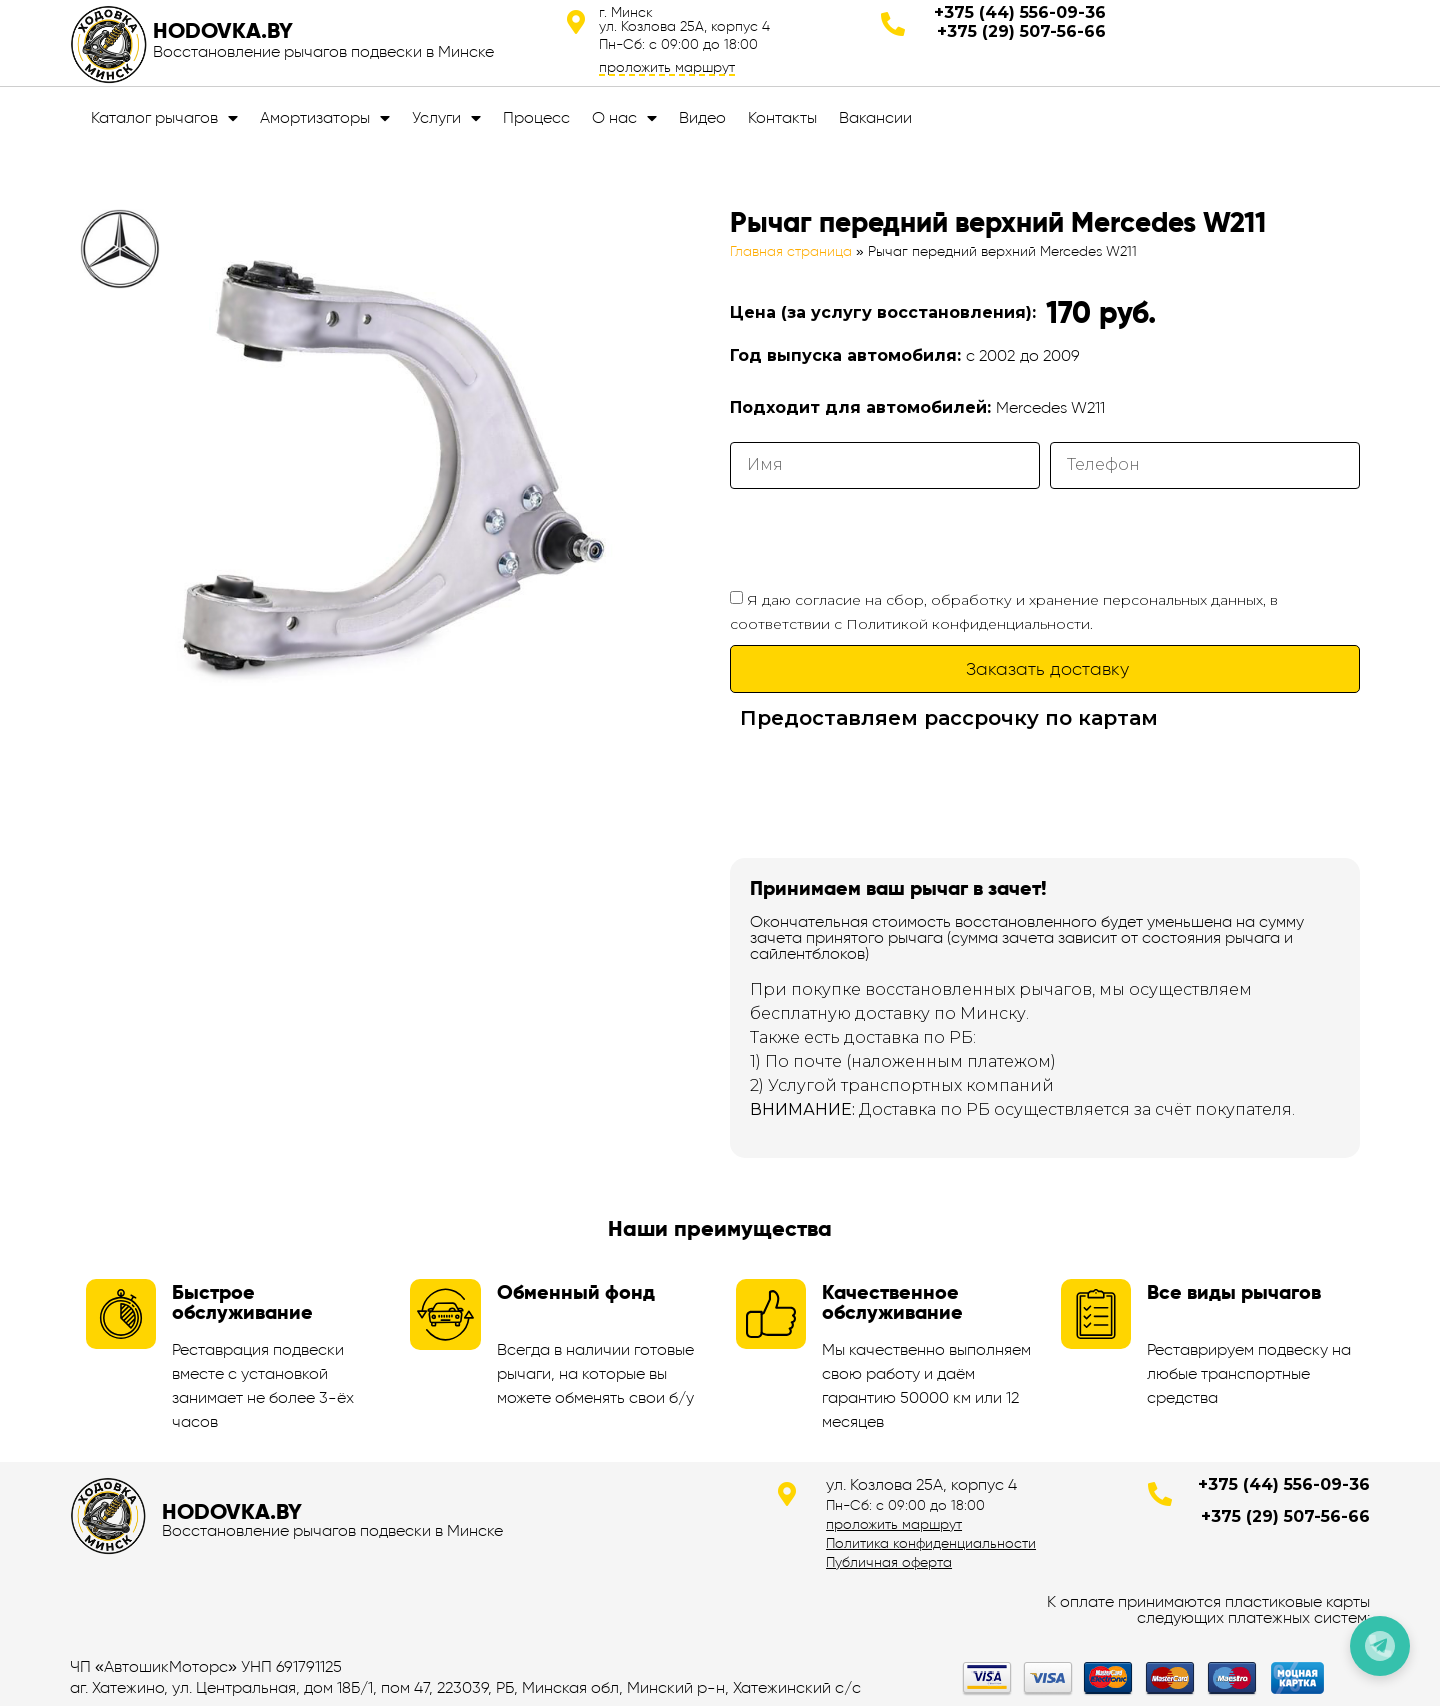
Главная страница (791, 251)
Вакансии (875, 117)
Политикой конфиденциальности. (969, 624)
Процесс (536, 117)
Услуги (446, 118)
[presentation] (882, 538)
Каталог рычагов (164, 118)
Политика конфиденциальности (931, 1543)
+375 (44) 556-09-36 (1020, 12)
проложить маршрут (667, 67)
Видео (702, 117)
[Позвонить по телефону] (1380, 1646)
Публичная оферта (889, 1562)
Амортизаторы (325, 118)
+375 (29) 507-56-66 (1021, 31)
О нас (624, 118)
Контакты (782, 117)
